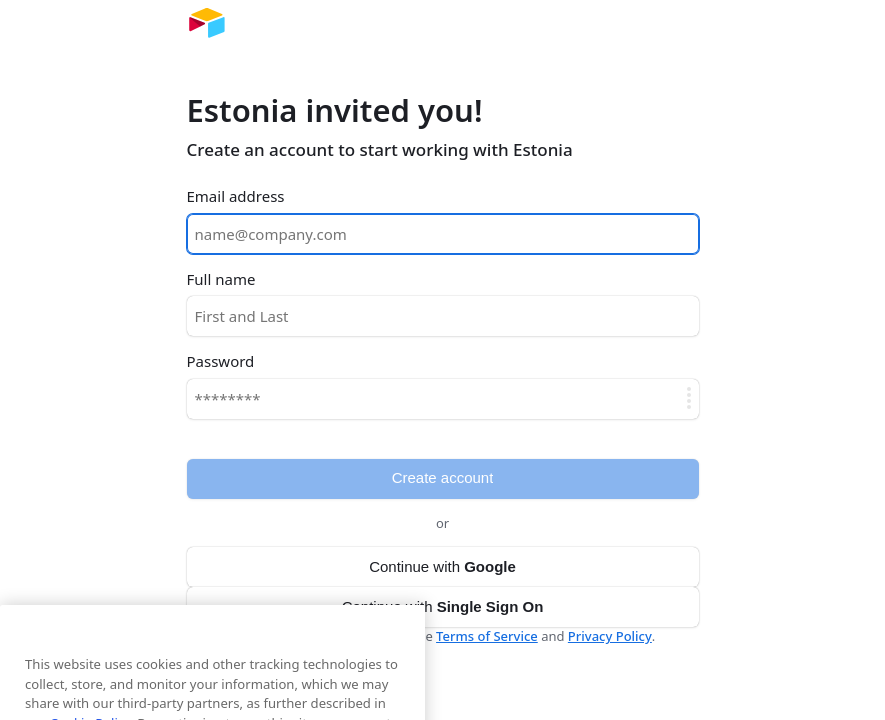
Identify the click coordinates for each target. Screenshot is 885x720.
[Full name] (443, 316)
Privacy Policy (610, 636)
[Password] (443, 399)
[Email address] (443, 234)
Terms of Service (487, 636)
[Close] (400, 656)
